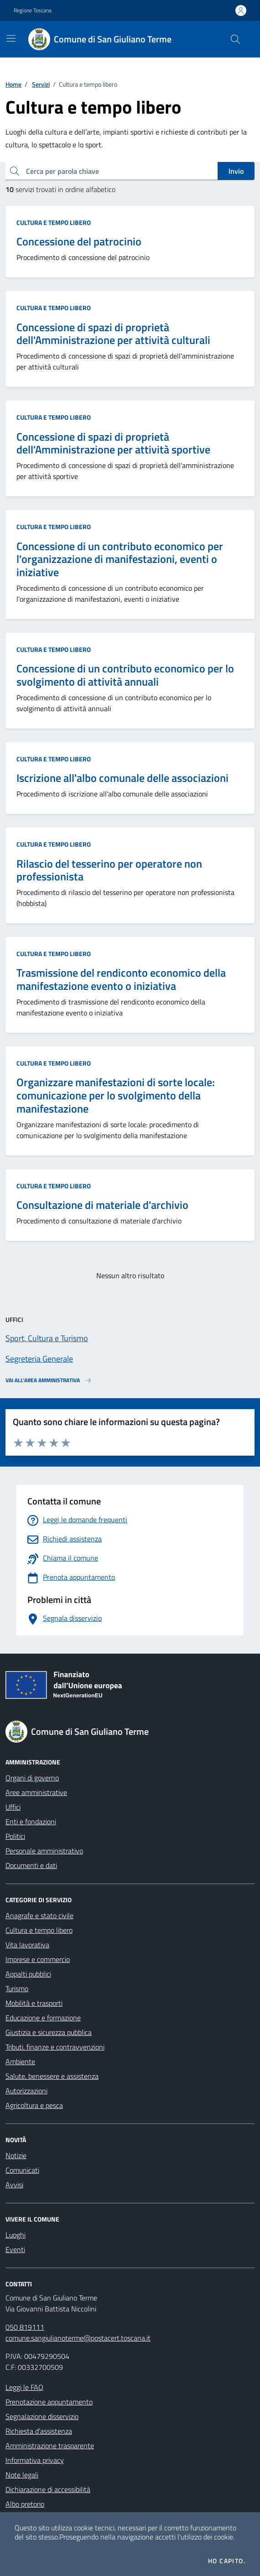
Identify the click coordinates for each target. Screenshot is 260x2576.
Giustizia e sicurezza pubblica (48, 2032)
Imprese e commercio (37, 1959)
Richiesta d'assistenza (38, 2430)
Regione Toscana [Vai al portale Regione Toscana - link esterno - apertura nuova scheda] (33, 10)
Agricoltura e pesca (34, 2105)
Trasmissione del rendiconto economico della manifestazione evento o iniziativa (121, 979)
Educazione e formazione (43, 2017)
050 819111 (24, 2326)
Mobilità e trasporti (33, 2003)
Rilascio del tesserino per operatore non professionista (109, 870)
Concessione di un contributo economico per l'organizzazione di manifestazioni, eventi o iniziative (119, 559)
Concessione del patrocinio (78, 241)
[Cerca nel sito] (235, 39)
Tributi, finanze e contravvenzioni (54, 2046)
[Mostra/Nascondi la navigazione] (10, 38)
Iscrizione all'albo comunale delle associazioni (122, 778)
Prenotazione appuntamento (49, 2401)
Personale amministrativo (44, 1850)
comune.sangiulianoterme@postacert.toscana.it (78, 2337)
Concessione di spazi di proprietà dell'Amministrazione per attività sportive (113, 443)
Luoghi (15, 2234)
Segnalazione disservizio (41, 2416)
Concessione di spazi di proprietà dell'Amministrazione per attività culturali (113, 334)
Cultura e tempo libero (53, 222)
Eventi (15, 2249)
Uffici (13, 1806)
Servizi (41, 84)
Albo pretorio (24, 2503)
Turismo (16, 1988)
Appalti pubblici (28, 1973)
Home (13, 84)
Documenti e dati (31, 1865)
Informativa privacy (34, 2460)
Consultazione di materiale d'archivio (102, 1205)
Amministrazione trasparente (49, 2445)
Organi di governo (32, 1777)
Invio (236, 171)
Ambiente (20, 2061)
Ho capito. (226, 2561)
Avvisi (14, 2184)
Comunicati (22, 2170)
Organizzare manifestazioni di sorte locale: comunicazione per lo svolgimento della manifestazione (115, 1095)
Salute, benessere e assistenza (52, 2076)
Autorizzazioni (26, 2090)
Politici (15, 1836)
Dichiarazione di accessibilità (47, 2489)
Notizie (15, 2155)
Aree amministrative (36, 1792)
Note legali (21, 2474)
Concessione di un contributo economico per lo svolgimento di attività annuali (125, 675)
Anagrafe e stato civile (39, 1915)
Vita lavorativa (27, 1944)
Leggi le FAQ (24, 2387)
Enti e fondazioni (30, 1821)
